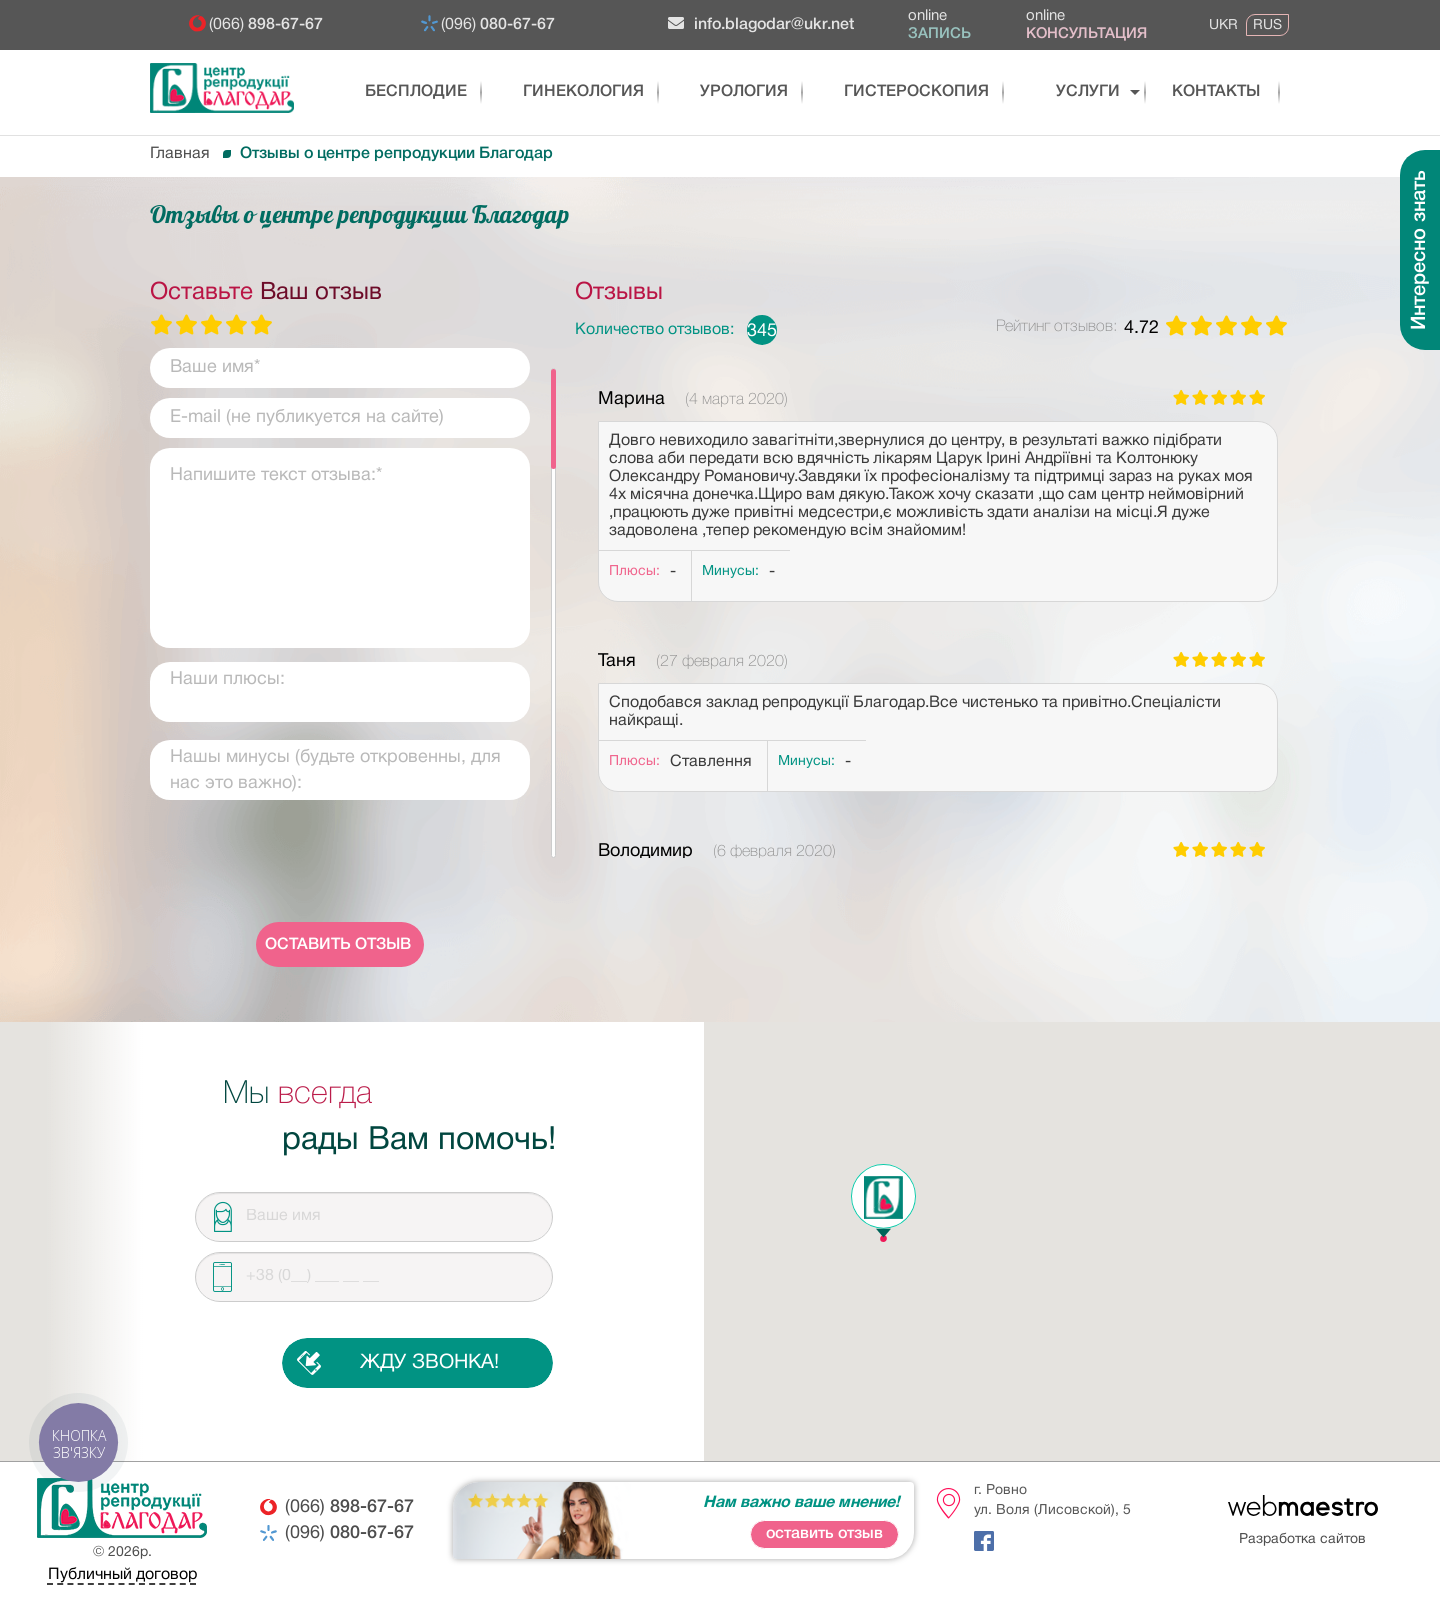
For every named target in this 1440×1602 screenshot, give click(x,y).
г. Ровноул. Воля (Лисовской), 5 (1052, 1500)
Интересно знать (1420, 250)
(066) (266, 25)
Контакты (1195, 92)
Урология (719, 92)
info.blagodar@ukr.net (761, 23)
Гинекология (560, 92)
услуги (1052, 92)
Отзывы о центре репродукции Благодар (396, 154)
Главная (180, 154)
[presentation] (340, 863)
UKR (1223, 25)
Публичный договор (122, 1575)
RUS (1267, 25)
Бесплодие (403, 92)
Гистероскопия (885, 92)
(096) (498, 25)
